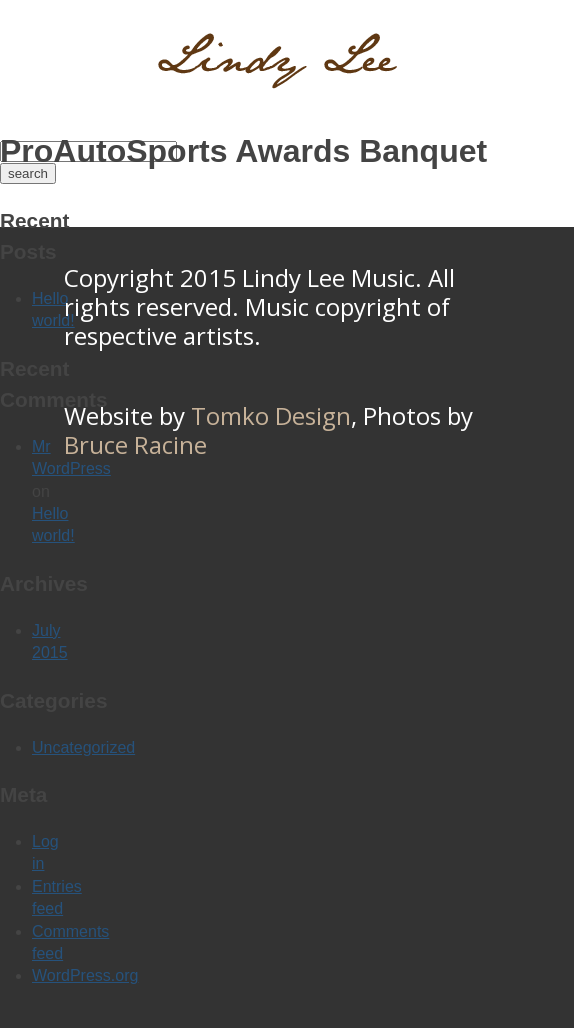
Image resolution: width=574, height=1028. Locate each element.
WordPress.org (85, 975)
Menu (528, 55)
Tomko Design (271, 415)
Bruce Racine (135, 444)
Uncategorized (83, 747)
